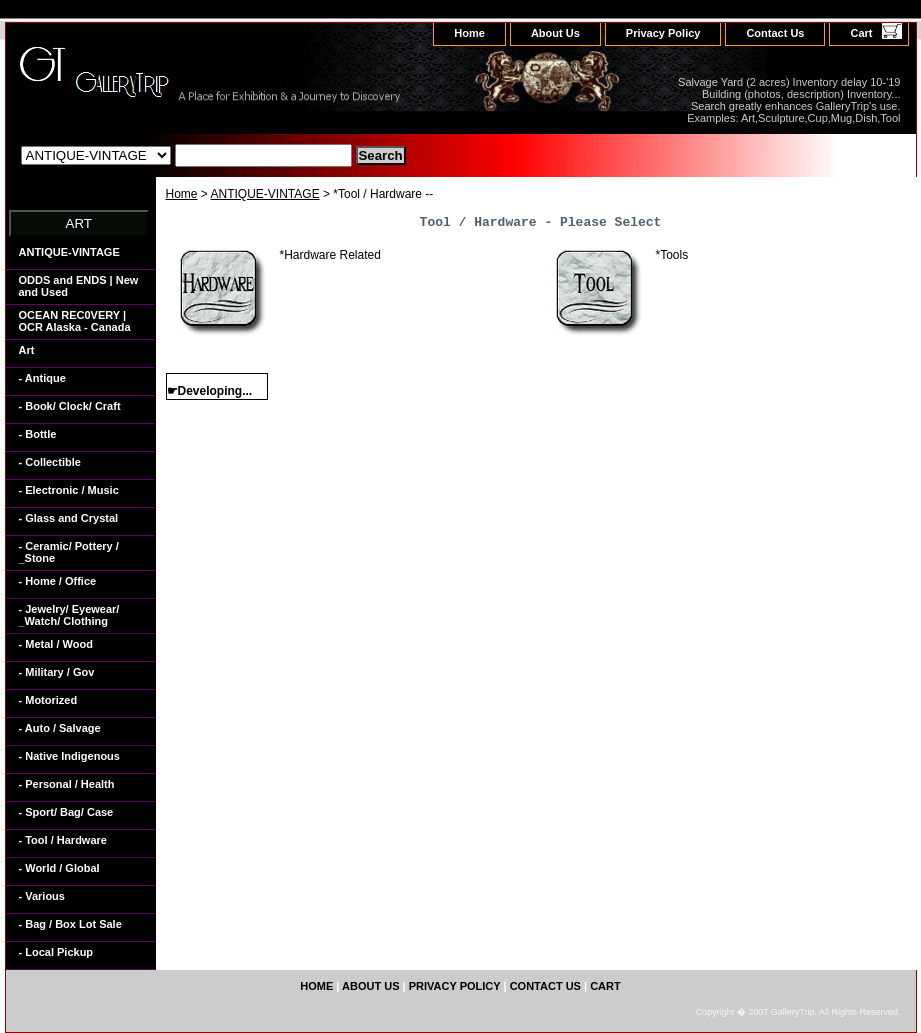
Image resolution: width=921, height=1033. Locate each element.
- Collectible (50, 462)
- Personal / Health (67, 784)
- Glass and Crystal (69, 518)
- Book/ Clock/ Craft (70, 406)
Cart (861, 33)
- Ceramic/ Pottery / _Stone (69, 552)
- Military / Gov (57, 672)
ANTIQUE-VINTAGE (265, 194)
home (469, 33)
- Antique (42, 378)
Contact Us (775, 33)
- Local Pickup (56, 952)
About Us (555, 33)
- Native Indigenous (69, 756)
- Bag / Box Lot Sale (70, 924)
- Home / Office (58, 581)
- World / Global (59, 868)
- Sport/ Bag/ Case (66, 812)
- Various (42, 896)
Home (182, 194)
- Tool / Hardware (63, 840)
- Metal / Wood (56, 644)
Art (27, 350)
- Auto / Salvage (60, 728)
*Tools (672, 255)
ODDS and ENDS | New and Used (79, 286)
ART (79, 223)
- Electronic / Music (69, 490)
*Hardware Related (330, 255)
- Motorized (48, 700)
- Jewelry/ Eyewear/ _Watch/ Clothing (69, 615)
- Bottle (38, 434)
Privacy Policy (663, 33)
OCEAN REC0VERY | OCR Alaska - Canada (75, 321)
